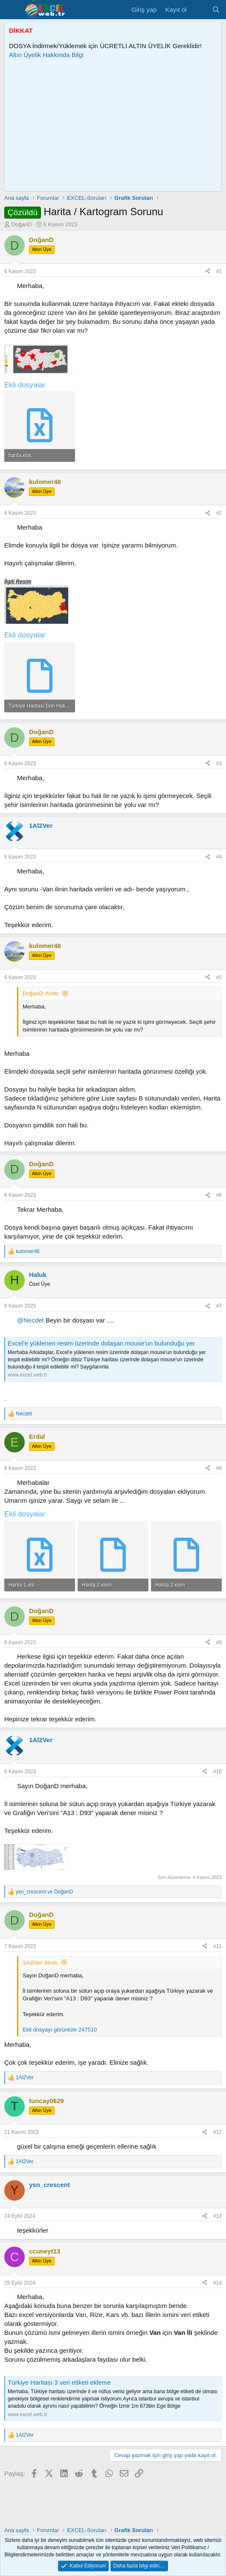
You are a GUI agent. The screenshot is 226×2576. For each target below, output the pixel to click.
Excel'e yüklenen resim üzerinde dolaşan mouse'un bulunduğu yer (101, 1343)
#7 (219, 1306)
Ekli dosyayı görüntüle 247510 (60, 2029)
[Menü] (12, 9)
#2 (219, 513)
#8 (219, 1468)
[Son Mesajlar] (199, 9)
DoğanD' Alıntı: (41, 993)
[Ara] (216, 9)
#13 (217, 2216)
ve (44, 1892)
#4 (219, 857)
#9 (219, 1642)
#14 (217, 2283)
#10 (217, 1772)
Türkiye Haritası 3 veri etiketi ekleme (59, 2382)
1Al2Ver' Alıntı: (40, 1962)
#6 (219, 1195)
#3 (219, 763)
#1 (219, 271)
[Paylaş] (207, 272)
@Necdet (30, 1320)
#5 (219, 977)
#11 (217, 1946)
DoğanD (22, 224)
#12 (217, 2132)
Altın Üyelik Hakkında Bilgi (46, 54)
